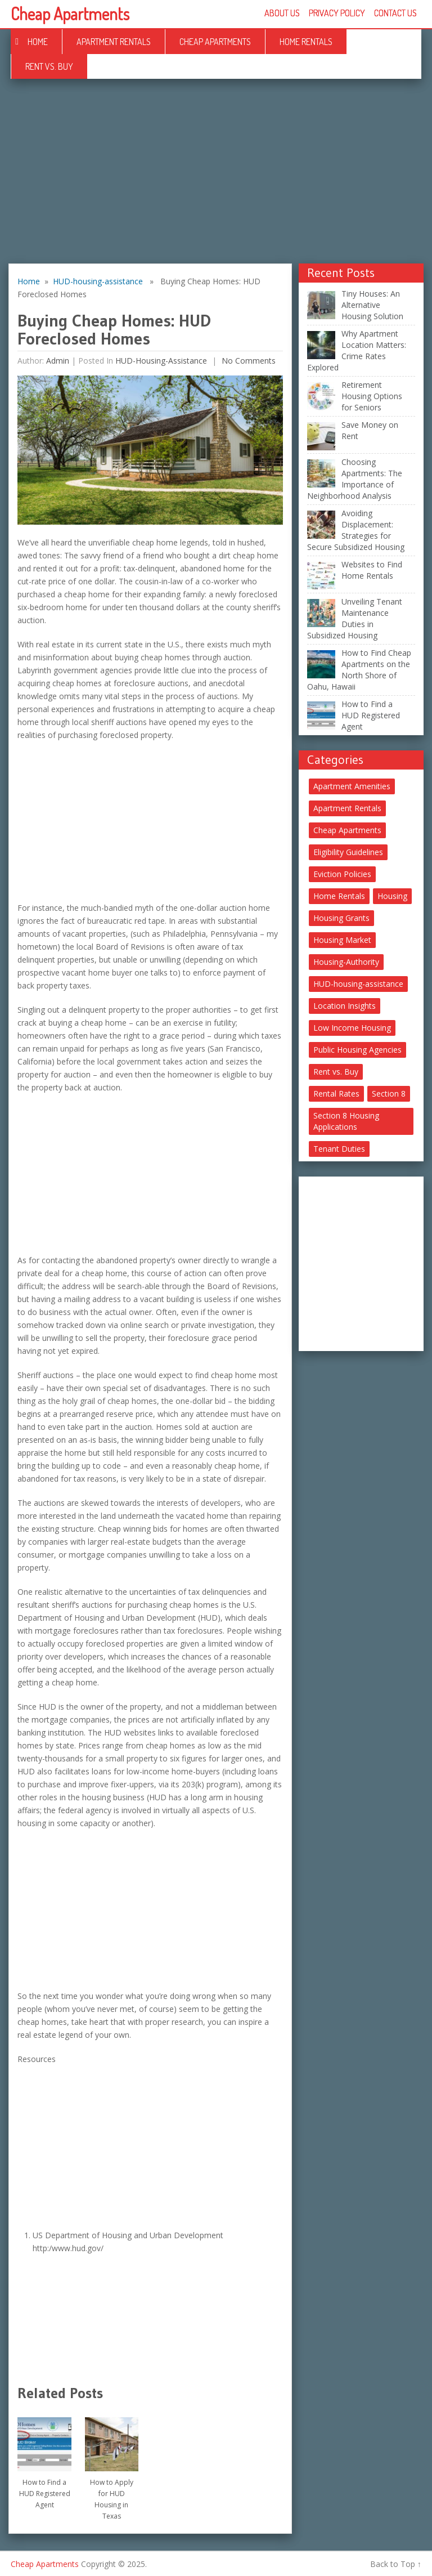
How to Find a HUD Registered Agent (44, 2493)
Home (38, 41)
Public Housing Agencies (357, 1049)
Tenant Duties (339, 1148)
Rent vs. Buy (49, 66)
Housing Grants (341, 918)
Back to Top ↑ (395, 2564)
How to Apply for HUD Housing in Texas (111, 2499)
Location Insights (344, 1005)
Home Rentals (306, 41)
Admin (57, 360)
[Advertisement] (215, 180)
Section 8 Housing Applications (346, 1121)
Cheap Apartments (70, 13)
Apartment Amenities (351, 786)
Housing (392, 896)
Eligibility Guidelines (348, 852)
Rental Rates (336, 1093)
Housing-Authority (346, 961)
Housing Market (342, 939)
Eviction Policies (342, 874)
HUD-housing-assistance (98, 281)
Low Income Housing (352, 1027)
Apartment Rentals (113, 41)
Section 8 (389, 1093)
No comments (247, 360)
